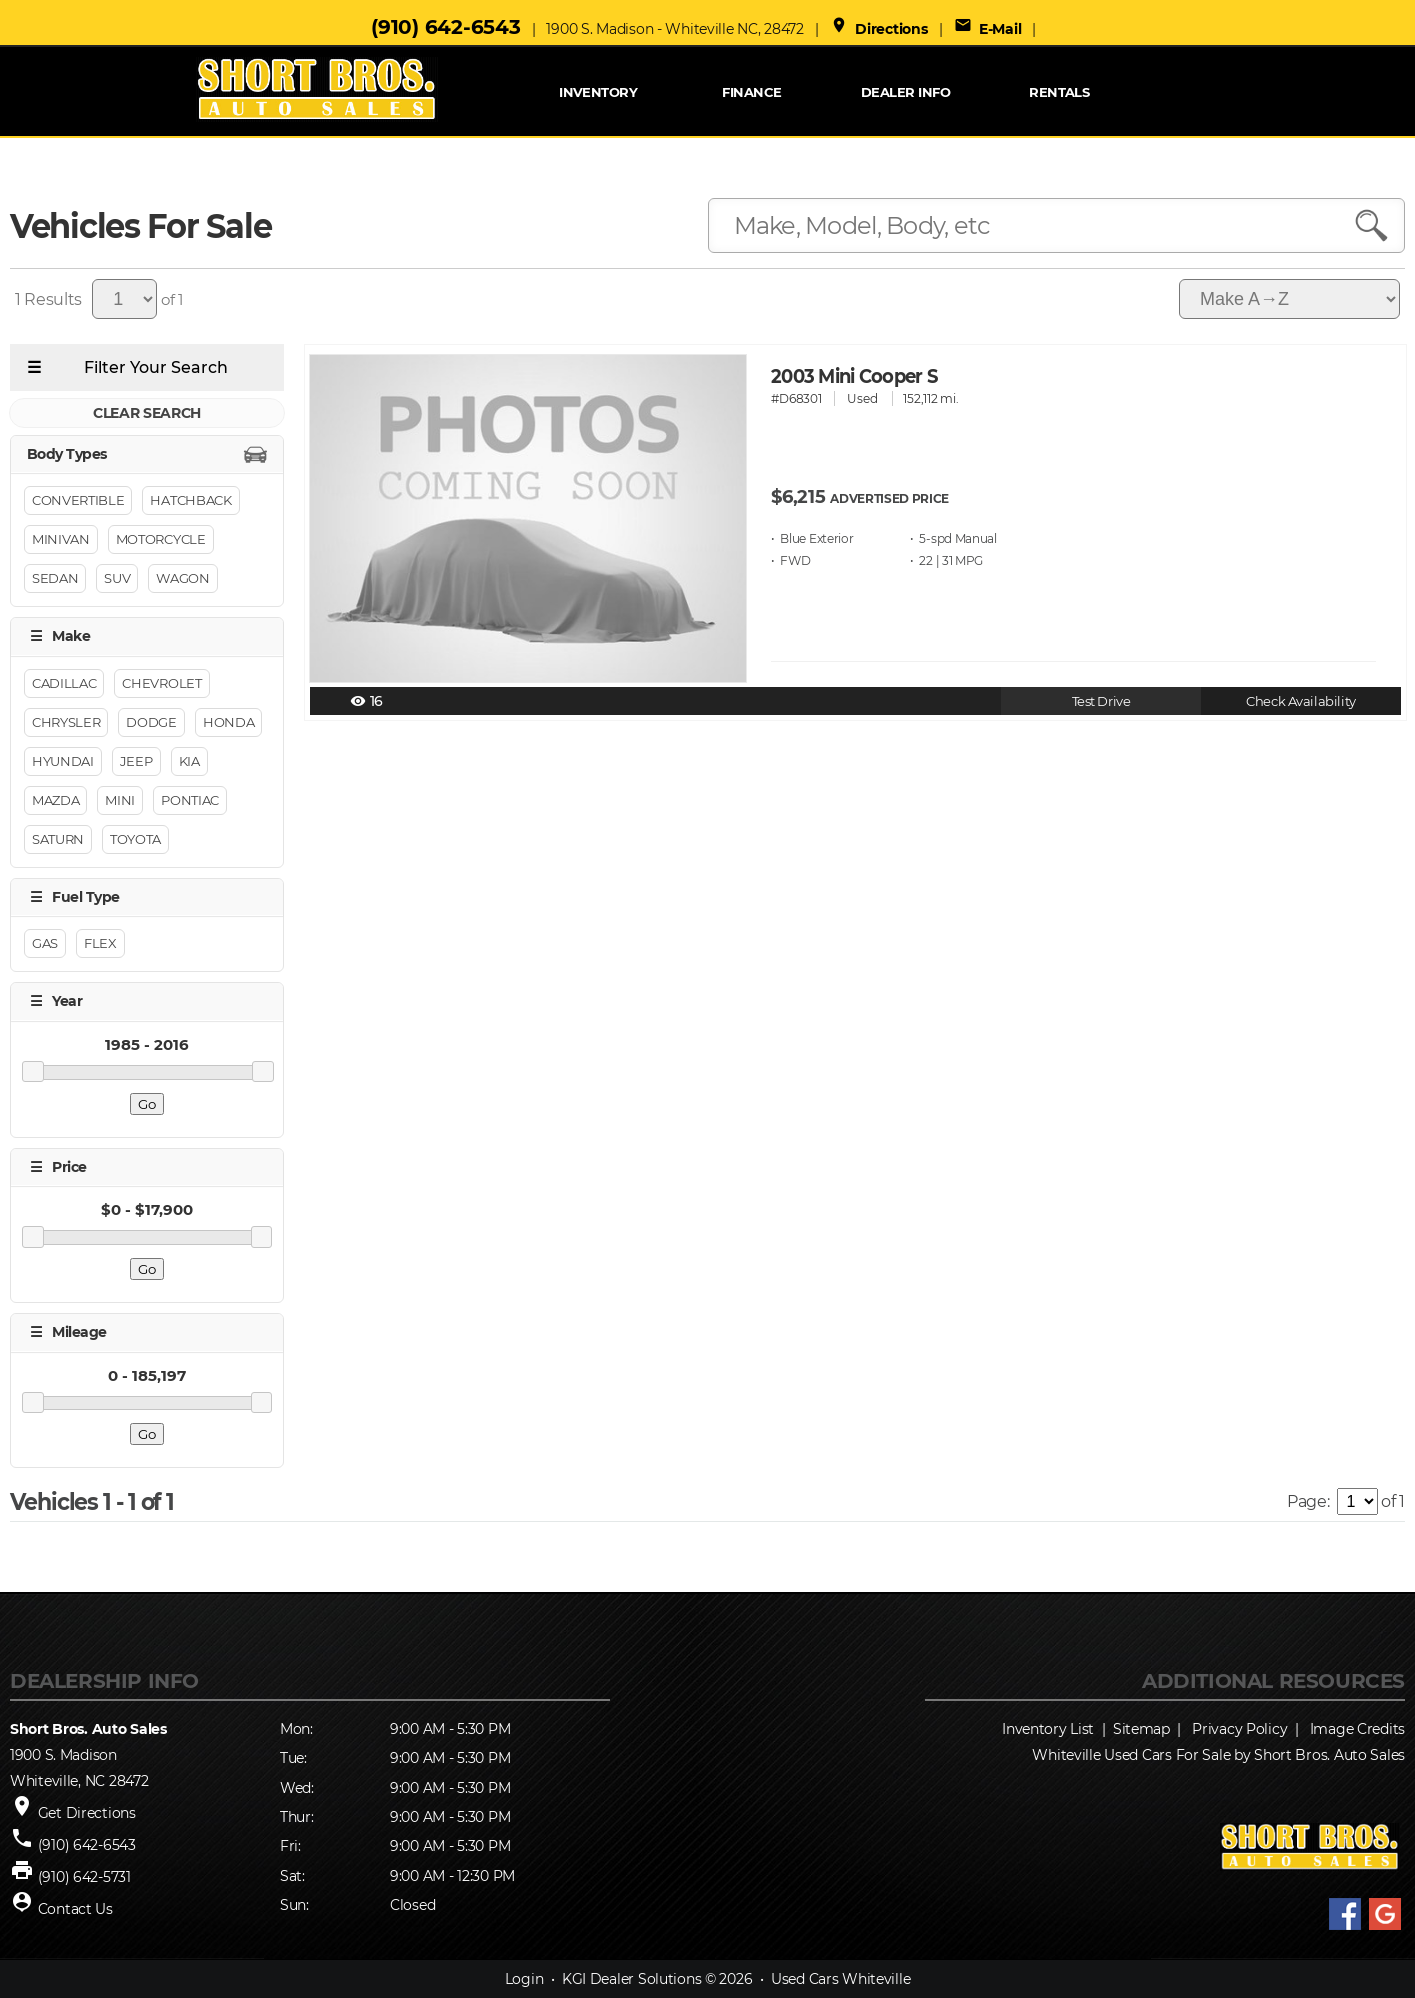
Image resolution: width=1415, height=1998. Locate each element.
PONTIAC (190, 800)
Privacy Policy (1239, 1729)
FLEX (100, 944)
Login (524, 1979)
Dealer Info (905, 92)
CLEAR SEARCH (147, 413)
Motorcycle (161, 540)
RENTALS (1059, 92)
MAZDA (55, 800)
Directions (879, 29)
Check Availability (1300, 701)
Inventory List (1048, 1729)
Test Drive (1101, 701)
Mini (120, 800)
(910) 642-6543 (445, 27)
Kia (189, 761)
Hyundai (63, 761)
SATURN (58, 839)
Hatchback (190, 501)
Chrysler (66, 722)
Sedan (55, 579)
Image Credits (1357, 1729)
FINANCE (751, 92)
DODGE (151, 722)
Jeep (136, 761)
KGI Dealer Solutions (631, 1979)
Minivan (61, 540)
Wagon (182, 579)
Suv (117, 579)
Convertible (78, 501)
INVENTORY (598, 92)
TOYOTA (135, 839)
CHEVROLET (161, 683)
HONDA (228, 722)
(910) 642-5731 (84, 1877)
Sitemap (1141, 1729)
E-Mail (988, 29)
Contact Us (75, 1909)
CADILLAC (64, 683)
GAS (45, 944)
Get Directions (87, 1813)
